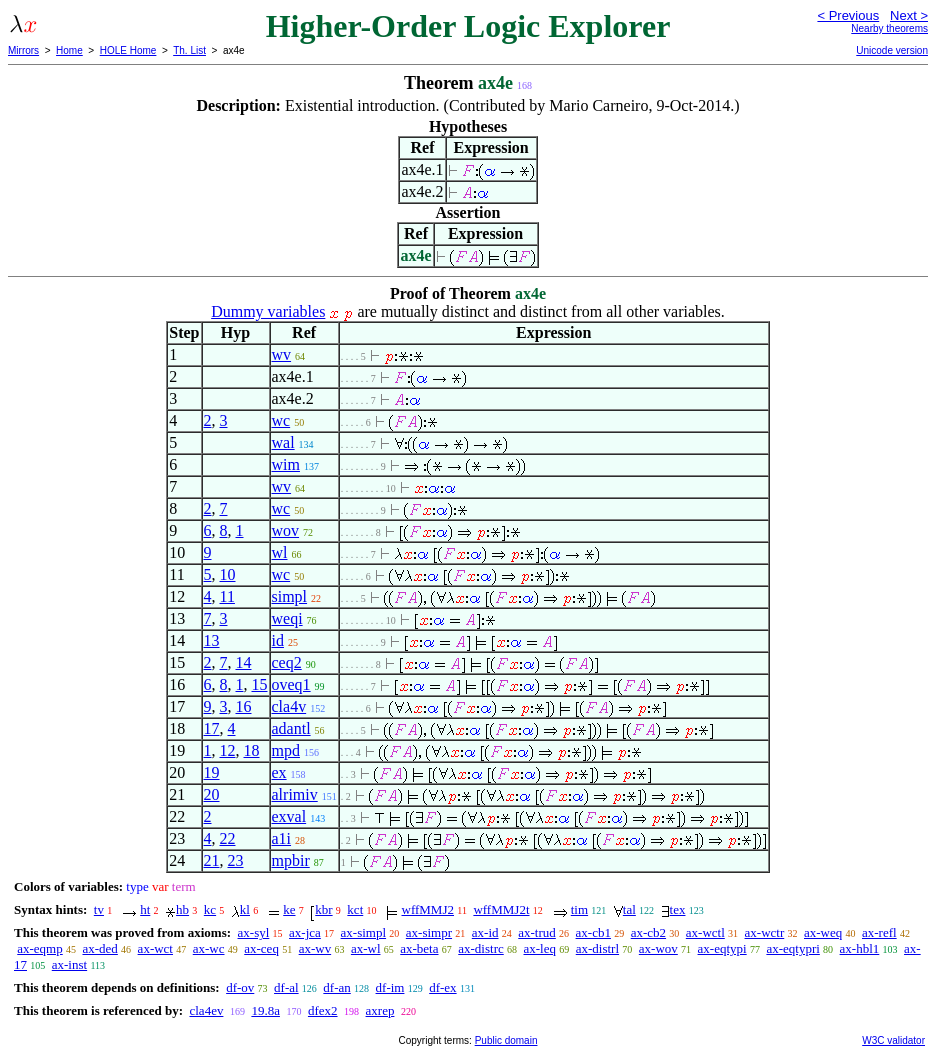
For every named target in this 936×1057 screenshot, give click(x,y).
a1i (282, 838)
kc (210, 909)
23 (236, 860)
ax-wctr (765, 932)
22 (228, 838)
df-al (286, 987)
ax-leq (540, 948)
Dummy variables (268, 311)
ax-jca (305, 932)
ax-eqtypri (792, 948)
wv (282, 354)
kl (245, 909)
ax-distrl (597, 948)
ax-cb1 (593, 932)
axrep (380, 1010)
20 (212, 794)
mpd (286, 750)
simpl (290, 596)
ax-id (485, 932)
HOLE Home (128, 50)
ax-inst (69, 964)
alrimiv (295, 794)
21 (212, 860)
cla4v (289, 706)
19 (212, 772)
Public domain (506, 1040)
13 (212, 640)
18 (252, 750)
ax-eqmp (39, 948)
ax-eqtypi (722, 948)
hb (182, 909)
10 (228, 574)
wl (280, 552)
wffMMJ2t (501, 909)
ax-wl (366, 948)
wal (283, 442)
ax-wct (155, 948)
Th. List (189, 50)
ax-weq (823, 932)
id (278, 640)
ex (279, 772)
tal (629, 909)
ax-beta (419, 948)
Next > (909, 15)
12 (228, 750)
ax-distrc (480, 948)
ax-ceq (261, 948)
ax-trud (537, 932)
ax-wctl (705, 932)
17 (212, 728)
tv (99, 909)
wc (281, 420)
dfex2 (323, 1010)
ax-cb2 (648, 932)
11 (227, 596)
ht (145, 909)
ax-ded (99, 948)
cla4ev (206, 1010)
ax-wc (209, 948)
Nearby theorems (889, 28)
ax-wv (315, 948)
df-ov (240, 987)
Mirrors (23, 50)
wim (286, 464)
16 (244, 706)
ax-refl (879, 932)
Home (69, 50)
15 (260, 684)
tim (579, 909)
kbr (323, 909)
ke (289, 909)
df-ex (442, 987)
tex (678, 909)
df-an (336, 987)
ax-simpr (429, 932)
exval (289, 816)
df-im (390, 987)
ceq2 (287, 662)
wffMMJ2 (428, 909)
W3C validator (893, 1040)
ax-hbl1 (860, 948)
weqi (287, 618)
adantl (291, 728)
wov (286, 530)
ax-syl (254, 932)
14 (244, 662)
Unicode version (892, 50)
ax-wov (658, 948)
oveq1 (291, 684)
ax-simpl (364, 932)
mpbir (291, 860)
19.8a (265, 1010)
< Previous (848, 15)
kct (355, 909)
